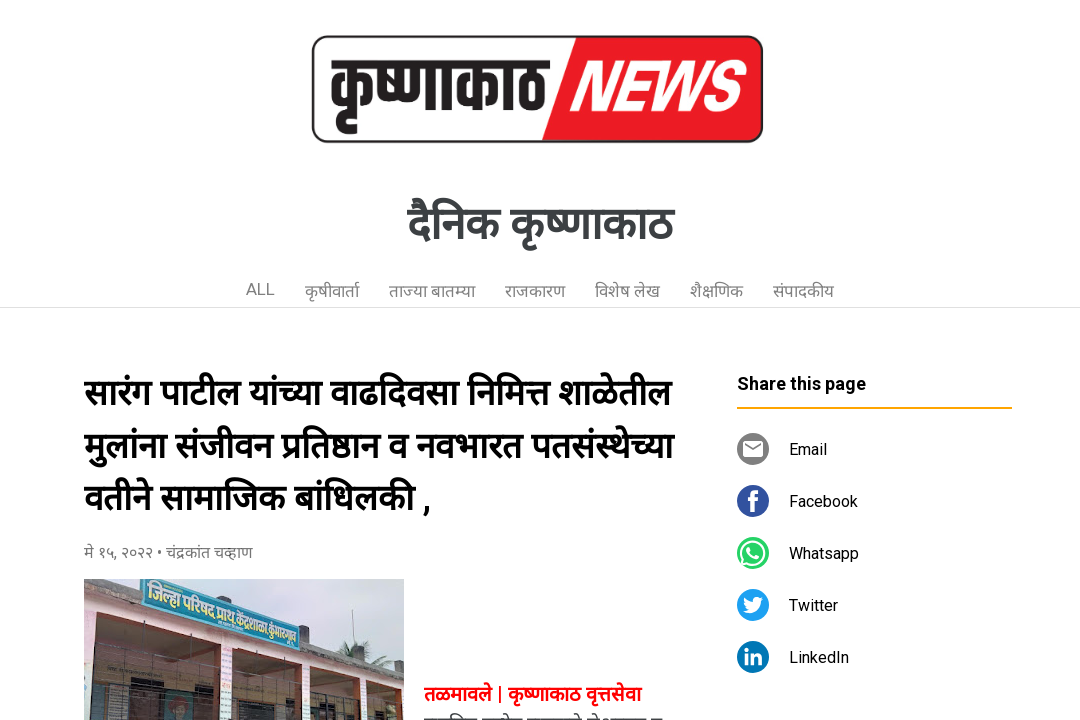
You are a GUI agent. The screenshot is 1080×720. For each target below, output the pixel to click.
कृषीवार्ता (332, 291)
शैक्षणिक (716, 291)
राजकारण (535, 291)
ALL (260, 289)
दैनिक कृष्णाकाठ (540, 224)
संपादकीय (803, 291)
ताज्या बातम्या (432, 291)
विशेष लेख (627, 291)
